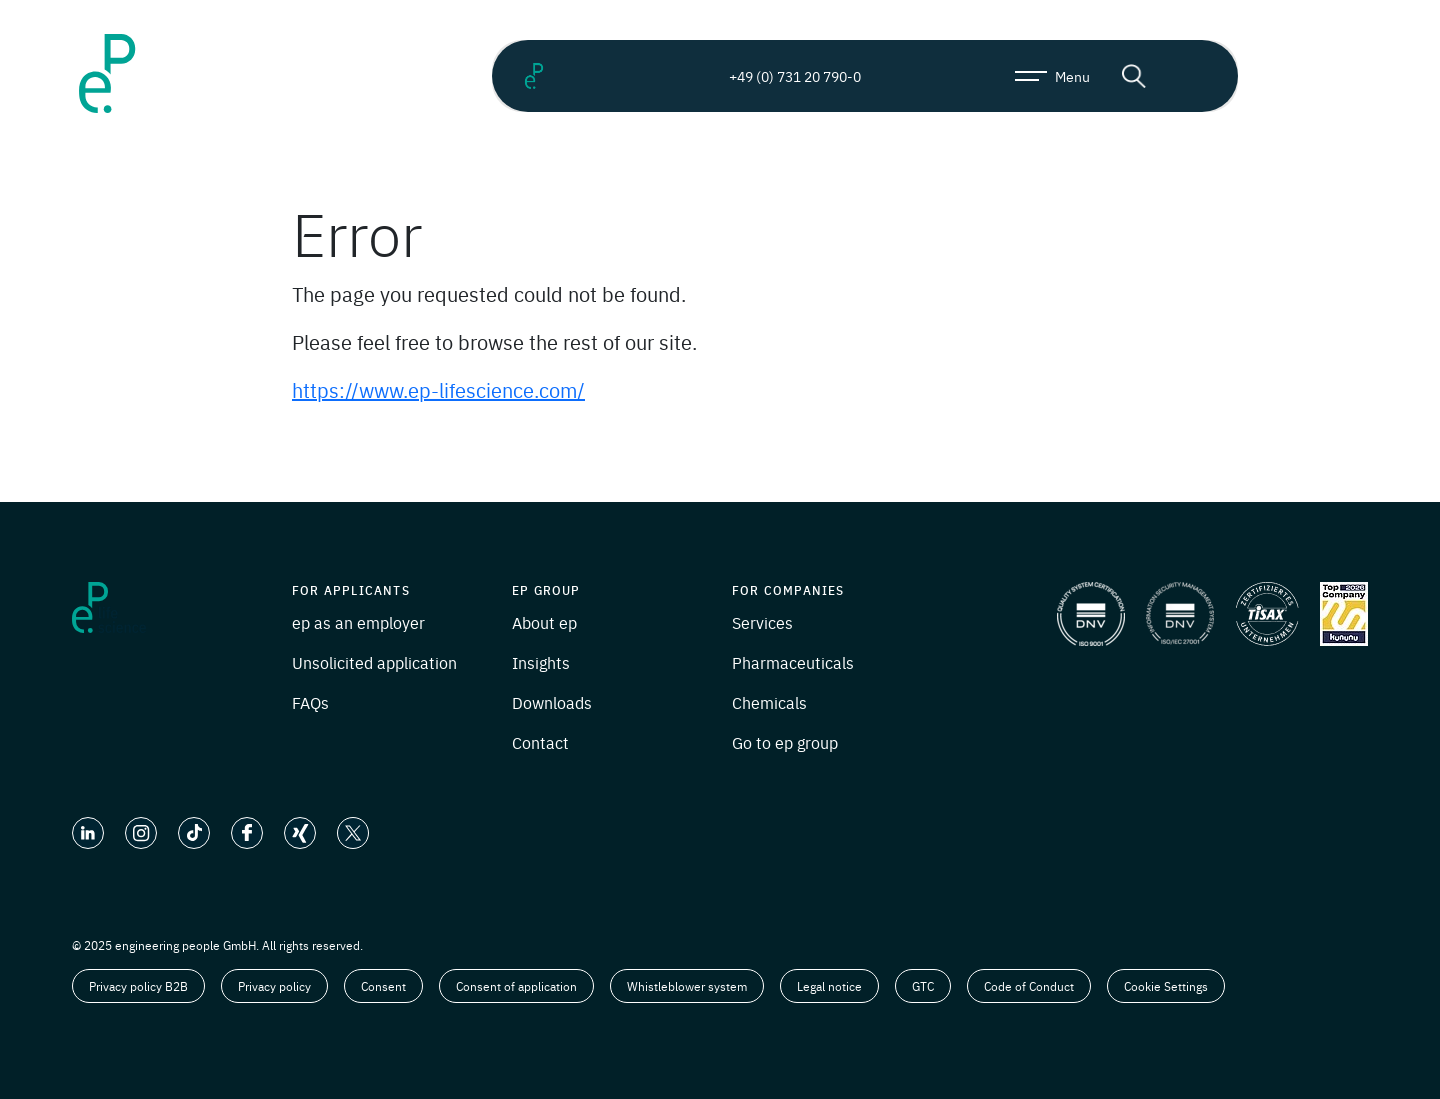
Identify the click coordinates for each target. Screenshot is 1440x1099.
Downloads (552, 702)
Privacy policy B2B (138, 986)
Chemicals (769, 702)
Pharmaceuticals (793, 662)
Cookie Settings (1166, 986)
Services (762, 622)
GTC (923, 986)
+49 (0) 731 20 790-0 (778, 76)
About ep (544, 622)
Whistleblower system (687, 986)
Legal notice (829, 986)
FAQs (310, 702)
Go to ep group (785, 742)
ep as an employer (358, 622)
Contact (540, 742)
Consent (383, 986)
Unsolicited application (374, 662)
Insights (541, 662)
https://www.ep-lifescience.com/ (438, 389)
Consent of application (516, 986)
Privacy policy (274, 986)
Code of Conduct (1029, 986)
